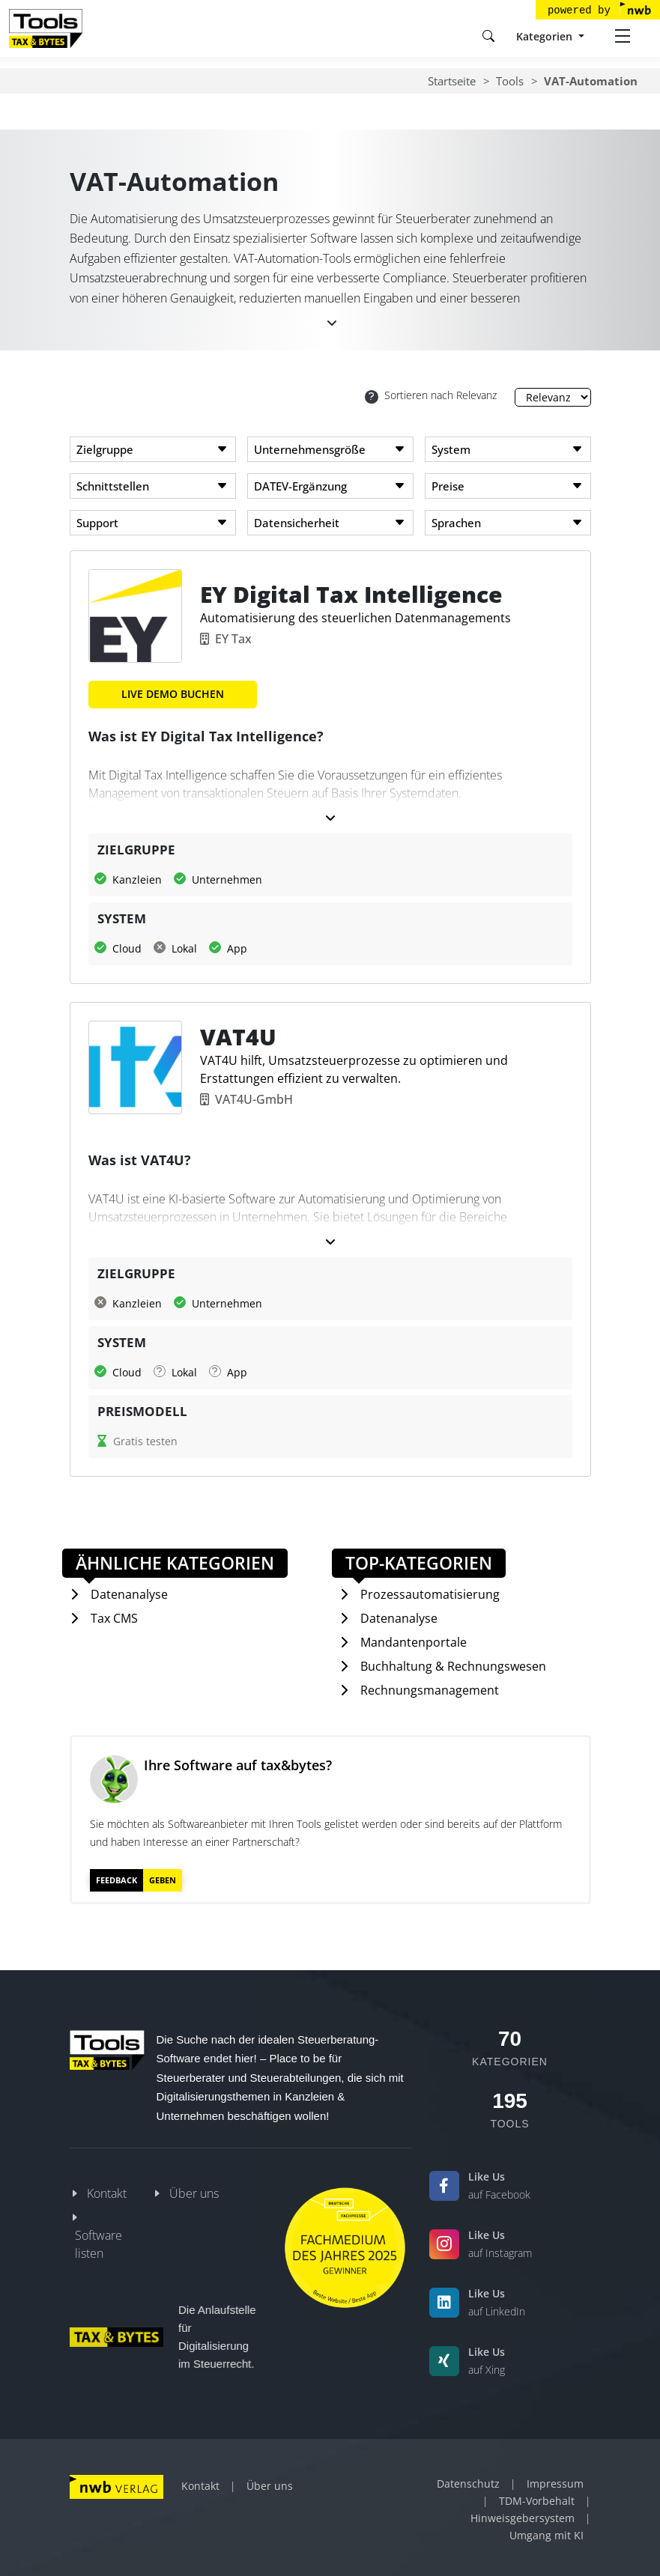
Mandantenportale (413, 1642)
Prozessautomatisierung (430, 1594)
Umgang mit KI (546, 2535)
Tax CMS (114, 1618)
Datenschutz (468, 2483)
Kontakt (107, 2193)
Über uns (194, 2193)
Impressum (555, 2483)
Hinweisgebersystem (522, 2518)
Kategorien (545, 36)
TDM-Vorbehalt (537, 2501)
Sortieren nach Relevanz (431, 396)
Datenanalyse (129, 1594)
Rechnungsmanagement (429, 1690)
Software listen (98, 2244)
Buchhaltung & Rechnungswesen (453, 1666)
